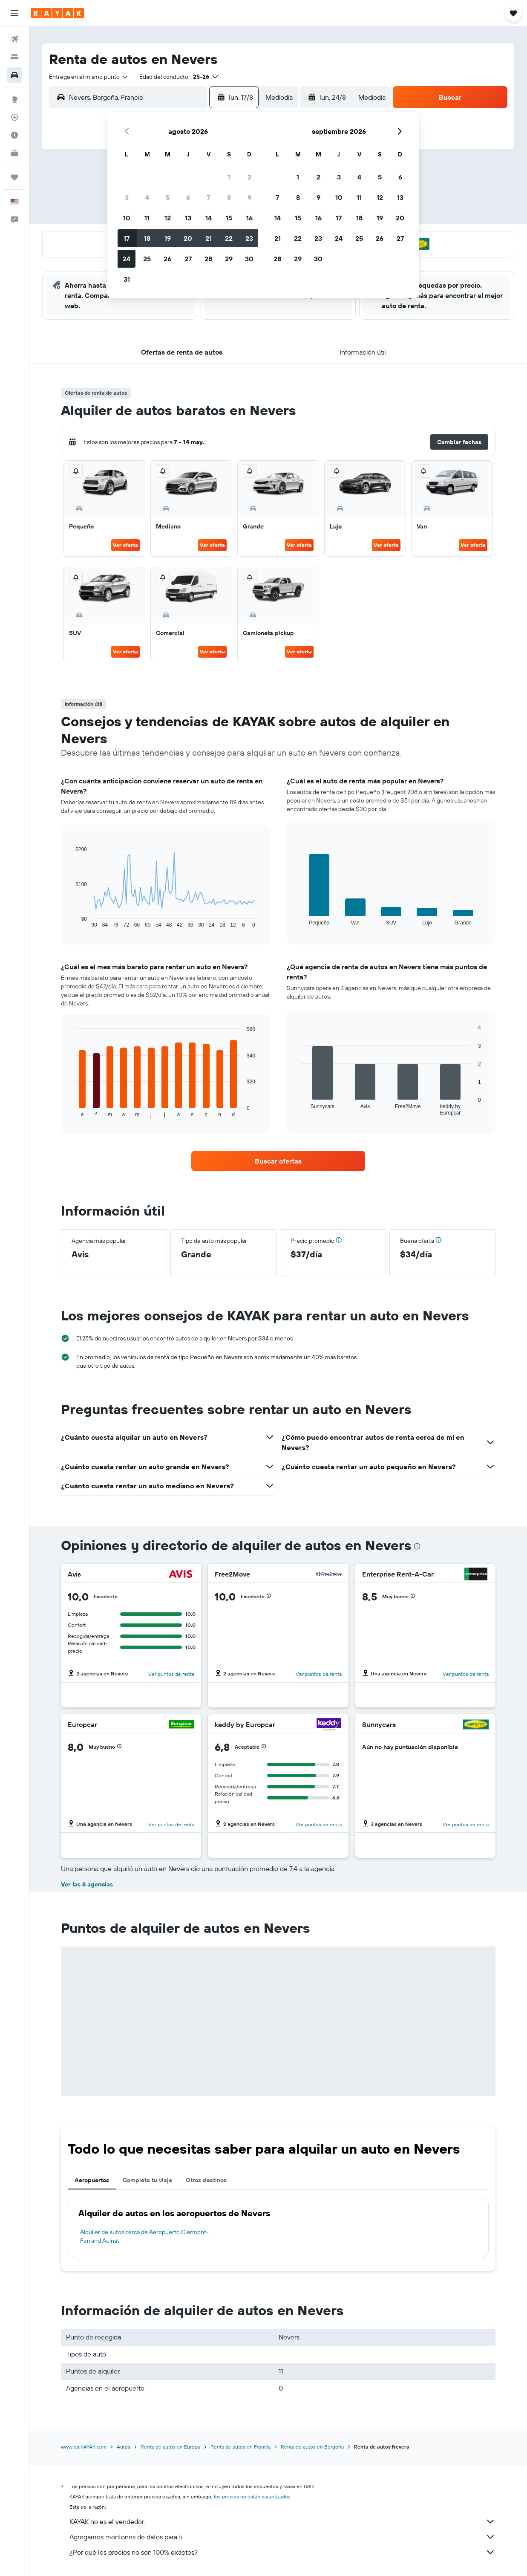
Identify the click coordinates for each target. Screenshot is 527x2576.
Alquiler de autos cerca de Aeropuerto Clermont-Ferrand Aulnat (144, 2236)
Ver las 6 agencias (87, 1884)
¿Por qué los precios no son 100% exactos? (282, 2552)
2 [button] (249, 177)
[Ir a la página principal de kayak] (57, 13)
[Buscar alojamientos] (14, 57)
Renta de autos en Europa (170, 2446)
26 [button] (167, 258)
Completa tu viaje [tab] (147, 2180)
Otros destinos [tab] (206, 2180)
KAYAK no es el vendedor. (282, 2521)
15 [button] (229, 218)
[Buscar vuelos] (14, 39)
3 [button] (127, 197)
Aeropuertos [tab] (92, 2180)
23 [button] (249, 238)
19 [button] (167, 238)
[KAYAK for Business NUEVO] (14, 153)
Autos (123, 2446)
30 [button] (249, 258)
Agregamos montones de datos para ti (282, 2537)
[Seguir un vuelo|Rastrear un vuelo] (14, 117)
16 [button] (249, 218)
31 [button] (127, 279)
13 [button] (188, 218)
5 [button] (168, 197)
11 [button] (147, 218)
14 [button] (208, 218)
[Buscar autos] (14, 75)
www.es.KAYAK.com (84, 2446)
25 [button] (147, 258)
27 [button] (188, 258)
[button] (14, 13)
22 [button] (229, 238)
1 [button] (229, 177)
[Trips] (14, 177)
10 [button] (126, 218)
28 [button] (208, 258)
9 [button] (249, 197)
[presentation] (417, 1546)
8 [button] (229, 197)
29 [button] (229, 258)
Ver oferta (125, 545)
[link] (278, 1161)
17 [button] (127, 238)
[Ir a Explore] (14, 99)
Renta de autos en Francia (240, 2446)
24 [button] (126, 258)
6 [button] (188, 197)
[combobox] (89, 76)
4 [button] (147, 197)
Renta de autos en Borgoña (312, 2446)
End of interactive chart (71, 1110)
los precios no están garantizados (252, 2496)
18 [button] (147, 238)
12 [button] (167, 218)
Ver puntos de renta (171, 1674)
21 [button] (208, 238)
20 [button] (188, 238)
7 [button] (208, 197)
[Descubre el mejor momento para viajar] (14, 135)
